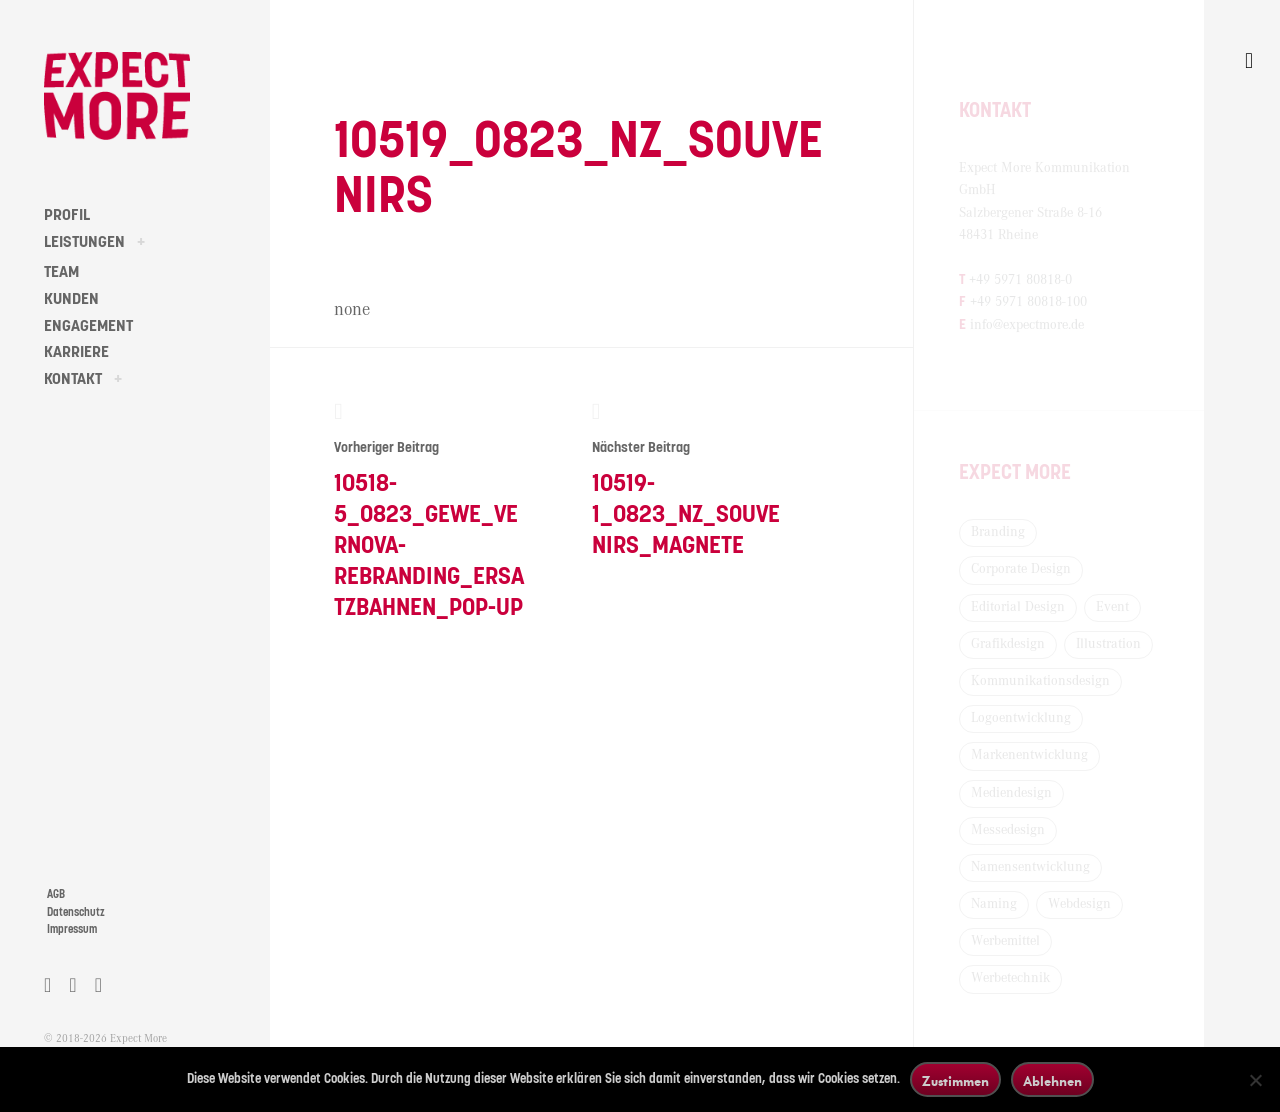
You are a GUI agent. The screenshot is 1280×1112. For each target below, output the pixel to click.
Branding (998, 532)
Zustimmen (955, 1080)
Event (1112, 607)
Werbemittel (1005, 941)
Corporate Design (1021, 569)
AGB (56, 894)
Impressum (72, 929)
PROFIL (67, 215)
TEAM (61, 272)
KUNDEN (71, 299)
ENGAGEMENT (88, 326)
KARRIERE (76, 352)
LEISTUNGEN (84, 242)
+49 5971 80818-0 (1020, 280)
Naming (994, 904)
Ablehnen (1052, 1080)
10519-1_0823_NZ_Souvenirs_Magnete (688, 479)
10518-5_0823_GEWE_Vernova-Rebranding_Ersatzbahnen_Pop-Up (430, 510)
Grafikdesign (1008, 644)
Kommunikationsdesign (1040, 681)
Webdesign (1079, 904)
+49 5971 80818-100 (1028, 302)
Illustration (1108, 644)
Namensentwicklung (1030, 867)
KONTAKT (73, 379)
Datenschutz (76, 912)
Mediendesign (1011, 793)
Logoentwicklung (1021, 718)
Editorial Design (1018, 607)
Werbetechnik (1010, 978)
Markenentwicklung (1029, 755)
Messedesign (1008, 830)
